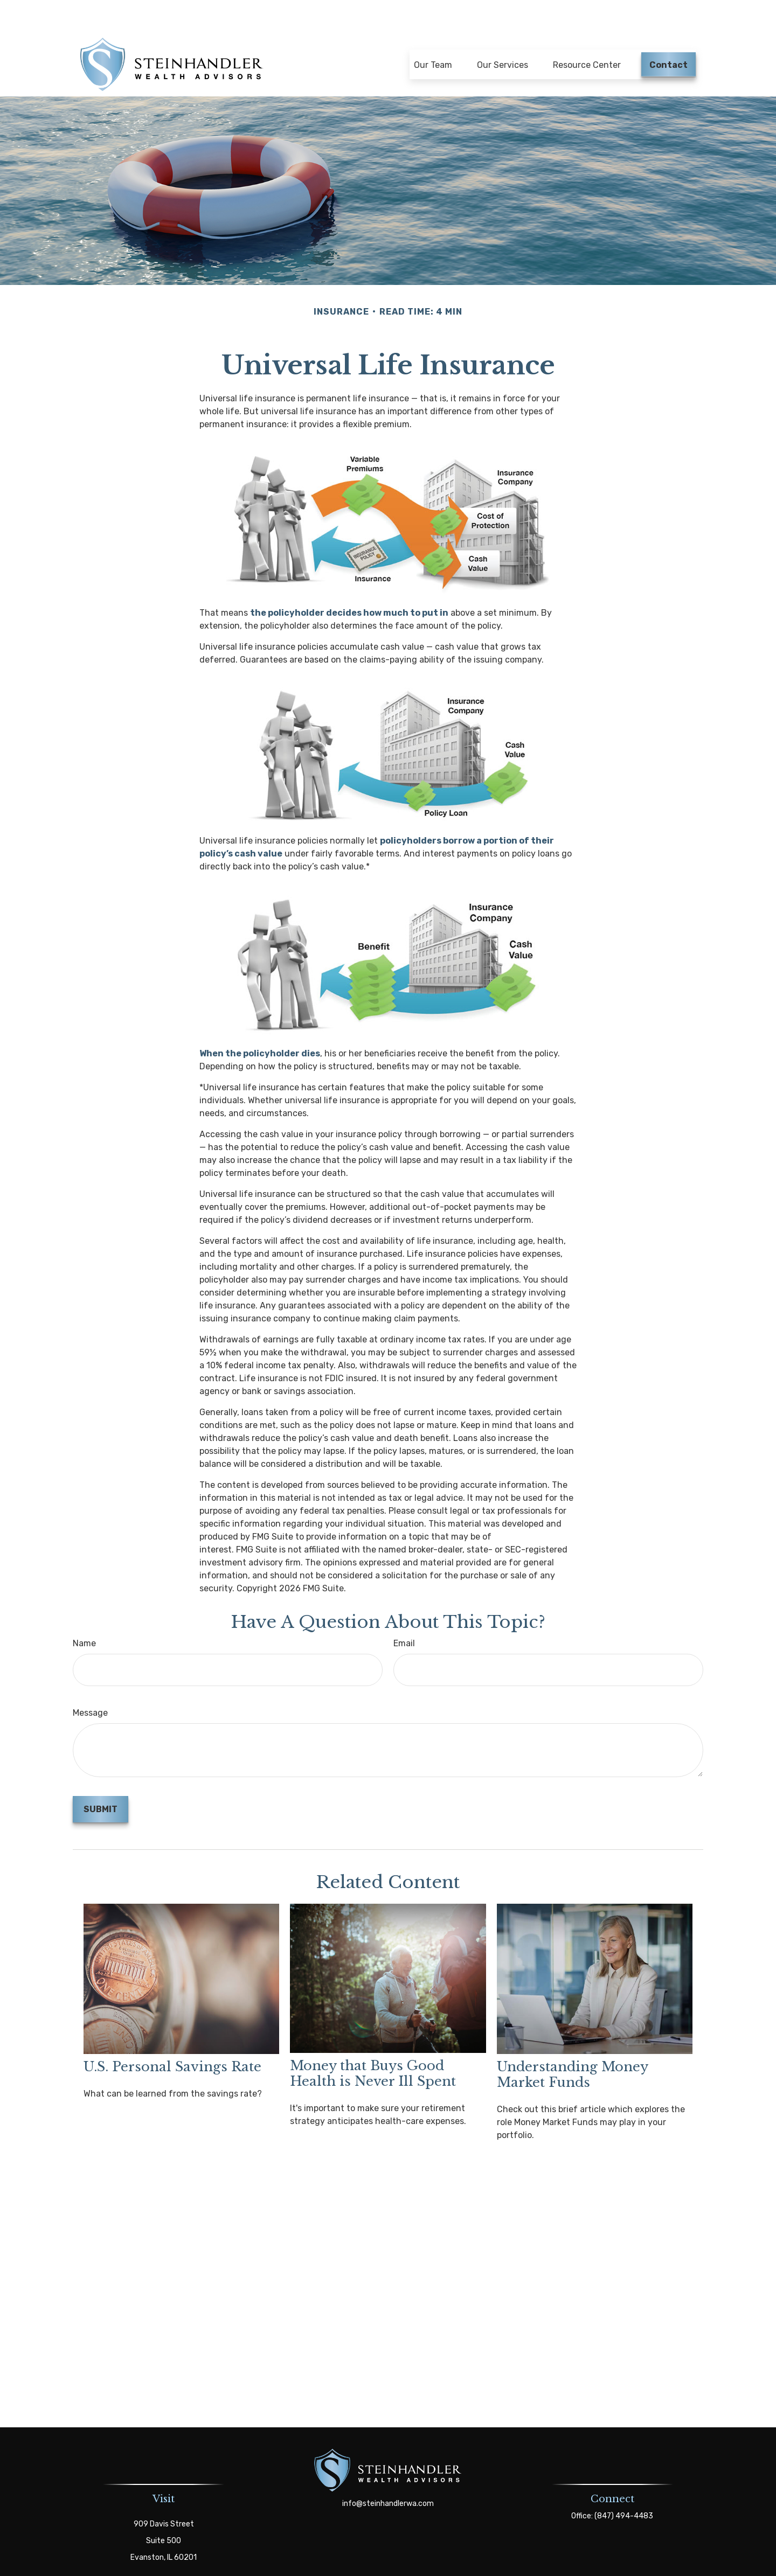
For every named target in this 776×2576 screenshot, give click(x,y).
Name (84, 1619)
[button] (433, 36)
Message (90, 1689)
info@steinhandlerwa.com (388, 2479)
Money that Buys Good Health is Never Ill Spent (373, 2049)
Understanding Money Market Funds (572, 2050)
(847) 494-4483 (623, 2492)
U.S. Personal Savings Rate (172, 2043)
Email (404, 1619)
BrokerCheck (485, 2566)
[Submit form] (100, 1785)
